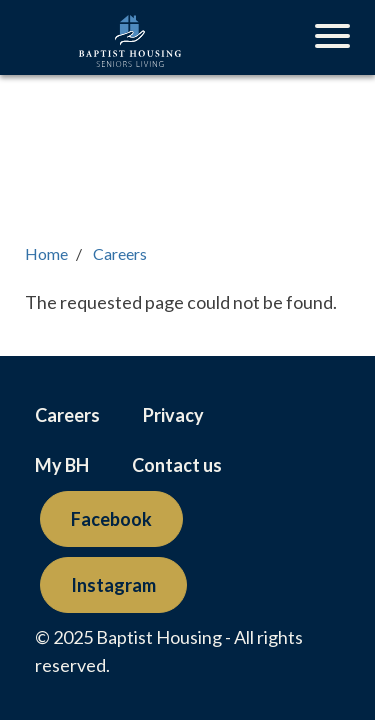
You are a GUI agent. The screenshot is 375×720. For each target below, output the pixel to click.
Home (46, 253)
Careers (120, 253)
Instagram (113, 585)
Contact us (177, 465)
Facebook (111, 519)
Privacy (173, 415)
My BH (62, 465)
